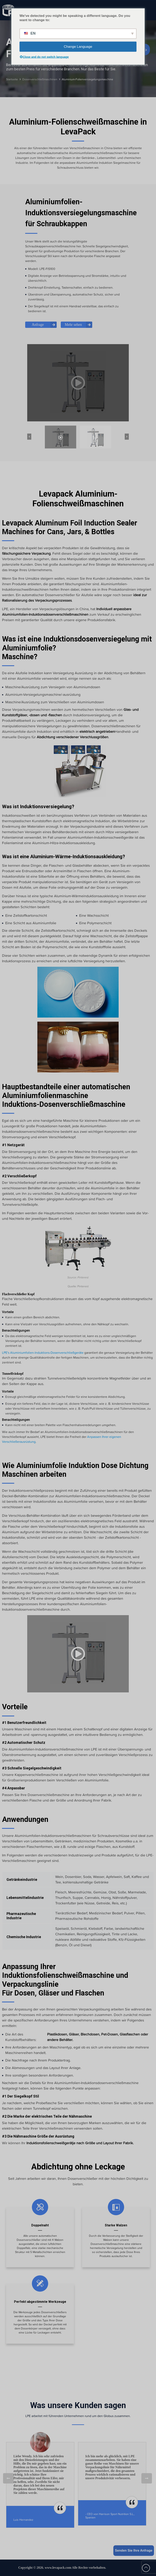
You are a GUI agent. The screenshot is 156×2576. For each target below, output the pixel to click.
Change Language (78, 47)
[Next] (127, 437)
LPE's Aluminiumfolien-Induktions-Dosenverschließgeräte (42, 1352)
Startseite (12, 79)
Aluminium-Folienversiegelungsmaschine (87, 79)
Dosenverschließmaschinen (39, 79)
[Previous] (29, 437)
